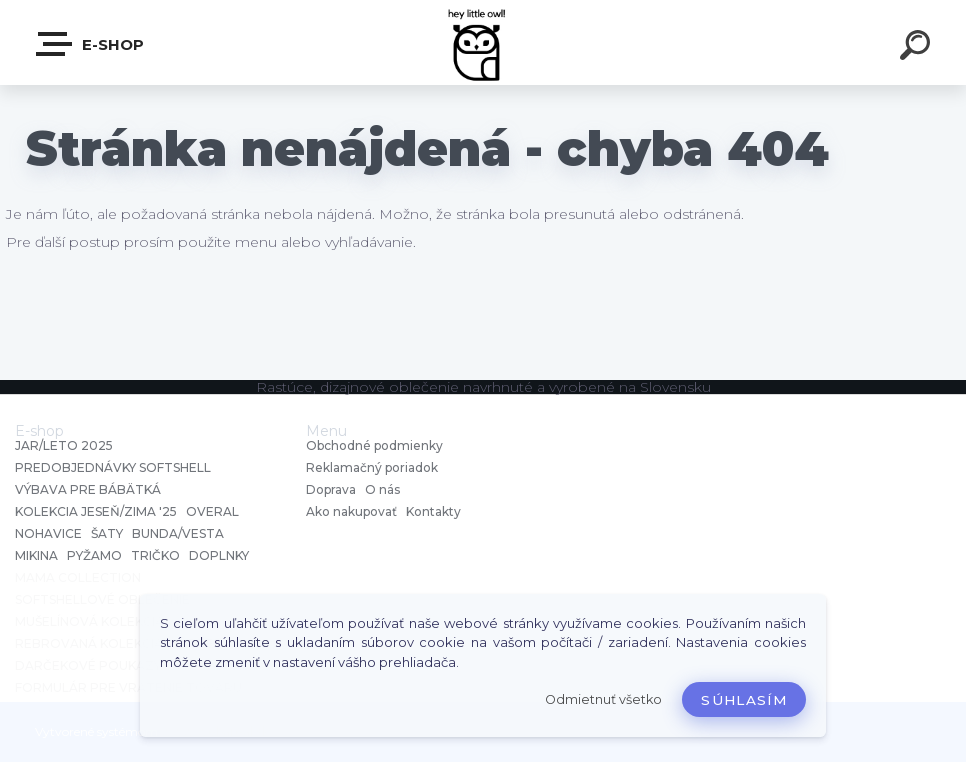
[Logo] (483, 42)
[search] (918, 48)
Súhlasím (744, 700)
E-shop (91, 44)
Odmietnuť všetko (603, 699)
